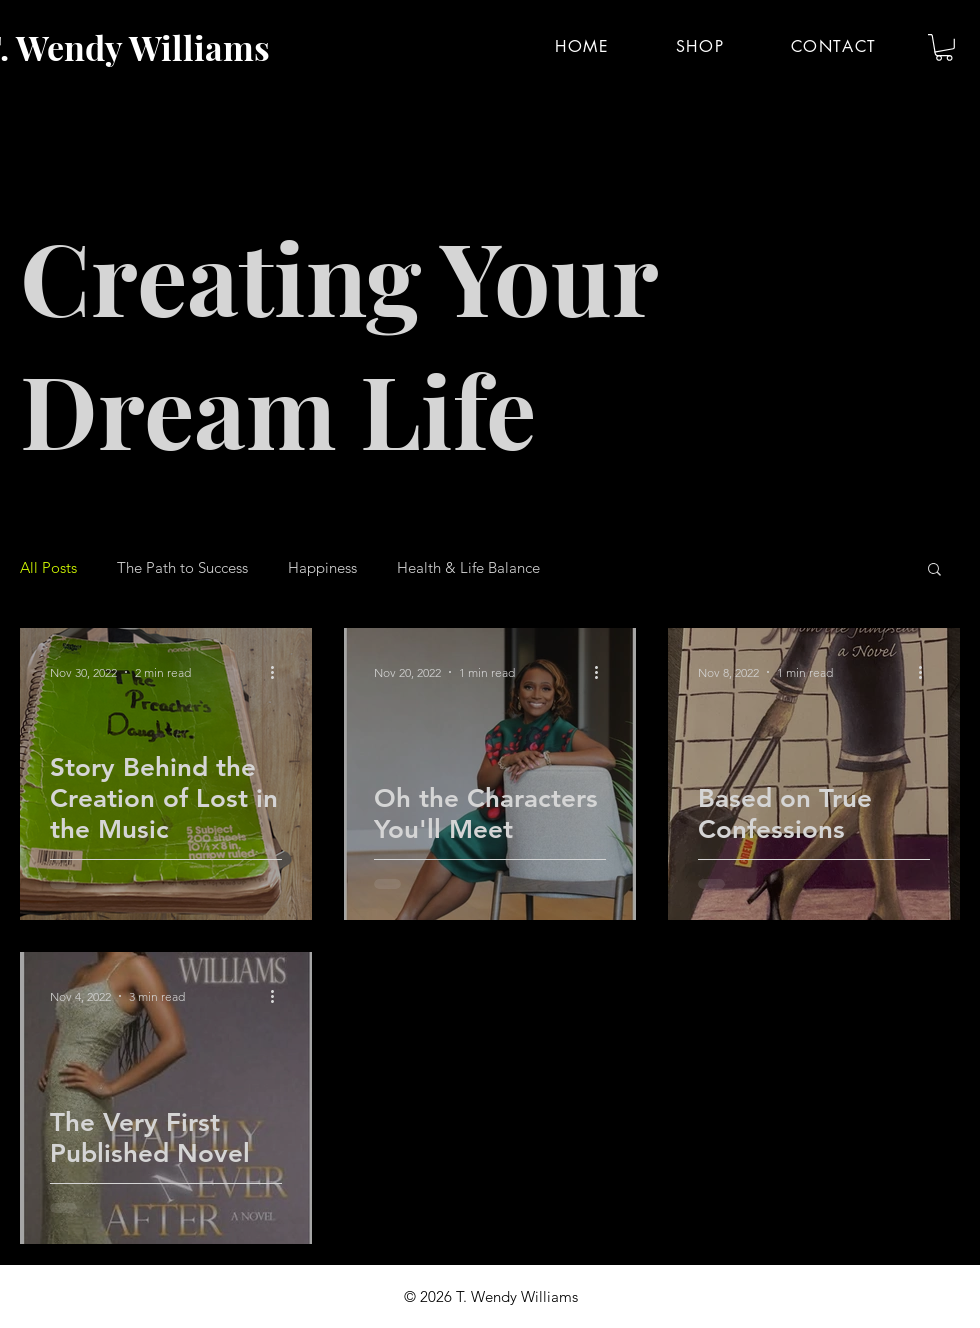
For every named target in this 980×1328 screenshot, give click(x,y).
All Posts (48, 568)
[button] (944, 47)
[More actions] (279, 672)
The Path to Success (182, 568)
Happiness (322, 568)
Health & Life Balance (468, 568)
